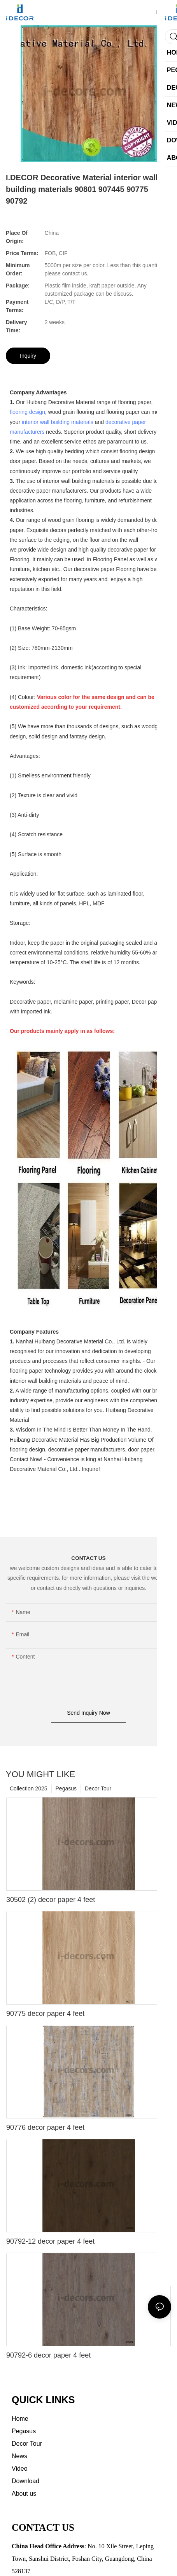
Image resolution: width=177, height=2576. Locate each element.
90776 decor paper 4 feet (45, 2127)
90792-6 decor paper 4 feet (48, 2355)
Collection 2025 (28, 1788)
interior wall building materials (57, 422)
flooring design (27, 412)
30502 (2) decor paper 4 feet (50, 1900)
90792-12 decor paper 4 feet (50, 2241)
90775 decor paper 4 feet (45, 2013)
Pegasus (66, 1788)
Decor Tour (98, 1788)
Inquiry (28, 356)
